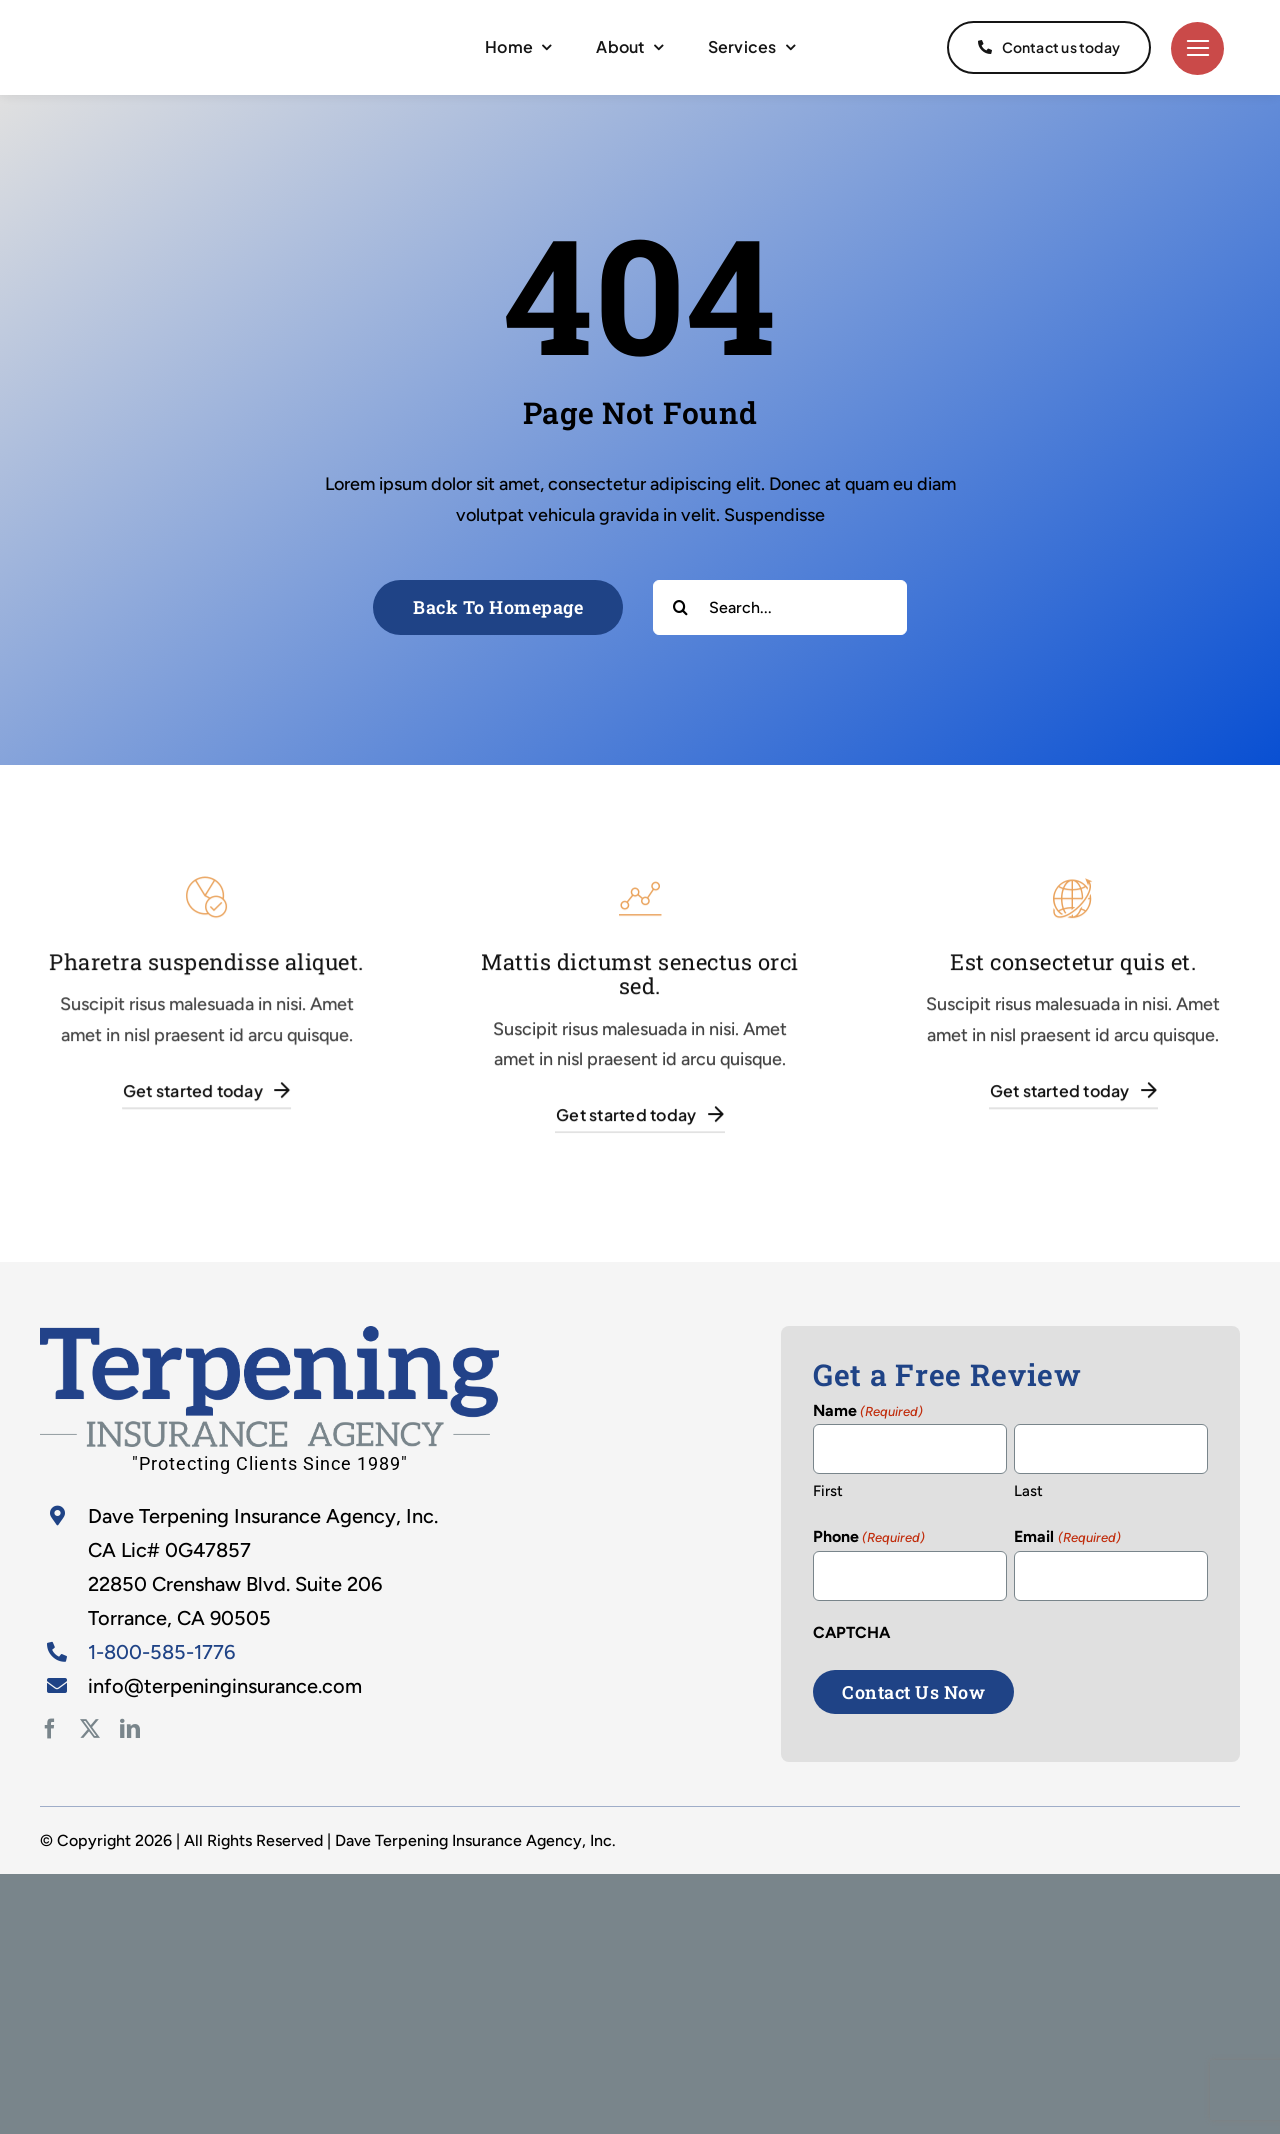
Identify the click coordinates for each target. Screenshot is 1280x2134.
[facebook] (50, 1729)
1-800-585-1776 (161, 1652)
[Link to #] (1197, 48)
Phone (869, 1538)
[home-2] (269, 1335)
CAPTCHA (851, 1632)
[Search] (680, 607)
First (828, 1491)
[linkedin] (130, 1729)
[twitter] (90, 1729)
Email (1067, 1538)
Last (1028, 1491)
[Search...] (780, 607)
